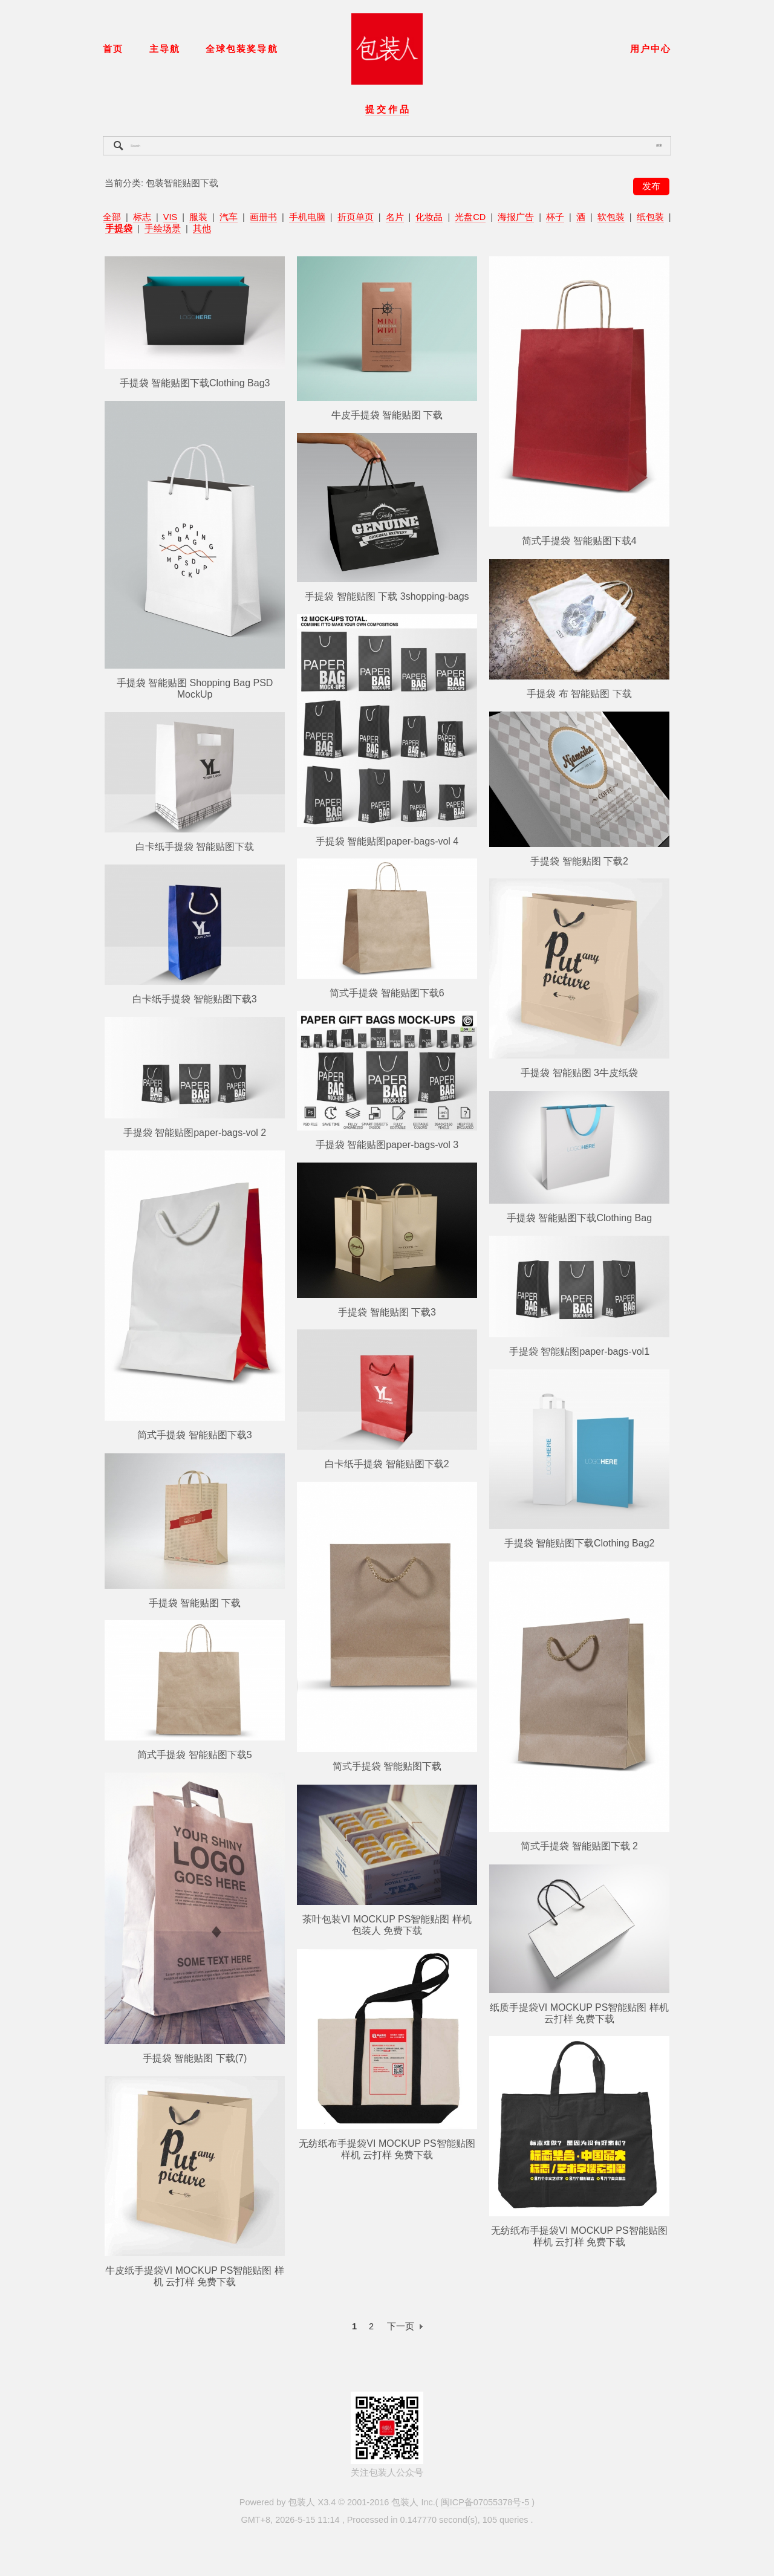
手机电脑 (307, 217)
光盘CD (470, 217)
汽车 (229, 217)
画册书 (263, 217)
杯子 (555, 217)
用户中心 (650, 49)
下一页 (400, 2326)
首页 (113, 49)
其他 (202, 228)
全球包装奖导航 (242, 49)
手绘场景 (163, 228)
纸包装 (650, 217)
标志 (142, 217)
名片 (395, 217)
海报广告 (516, 217)
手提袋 (118, 228)
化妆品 (429, 217)
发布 (651, 186)
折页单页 (355, 217)
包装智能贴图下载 (182, 183)
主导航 (164, 49)
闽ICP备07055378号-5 (485, 2502)
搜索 (659, 145)
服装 (198, 217)
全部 (112, 217)
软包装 (611, 217)
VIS (170, 217)
